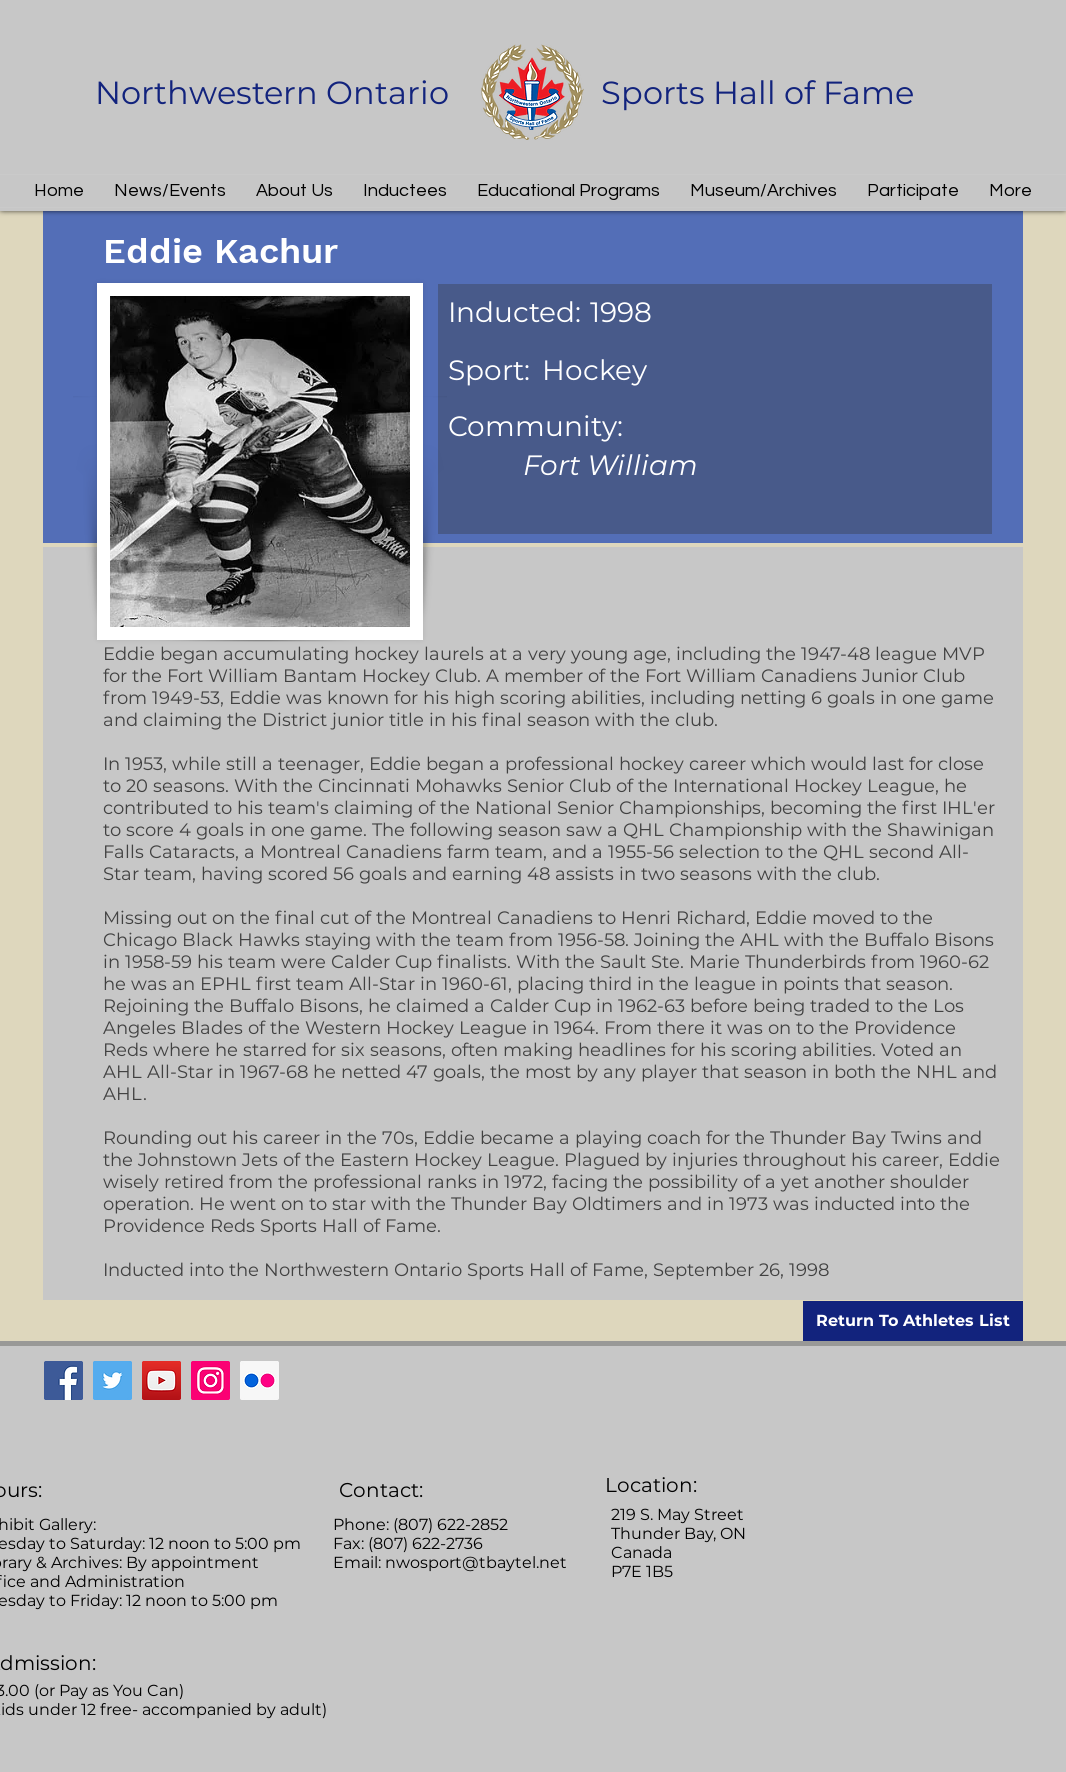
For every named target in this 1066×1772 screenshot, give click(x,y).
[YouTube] (161, 1380)
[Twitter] (112, 1380)
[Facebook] (63, 1380)
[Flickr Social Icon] (259, 1380)
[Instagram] (210, 1380)
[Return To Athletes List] (913, 1321)
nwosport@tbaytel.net (476, 1562)
